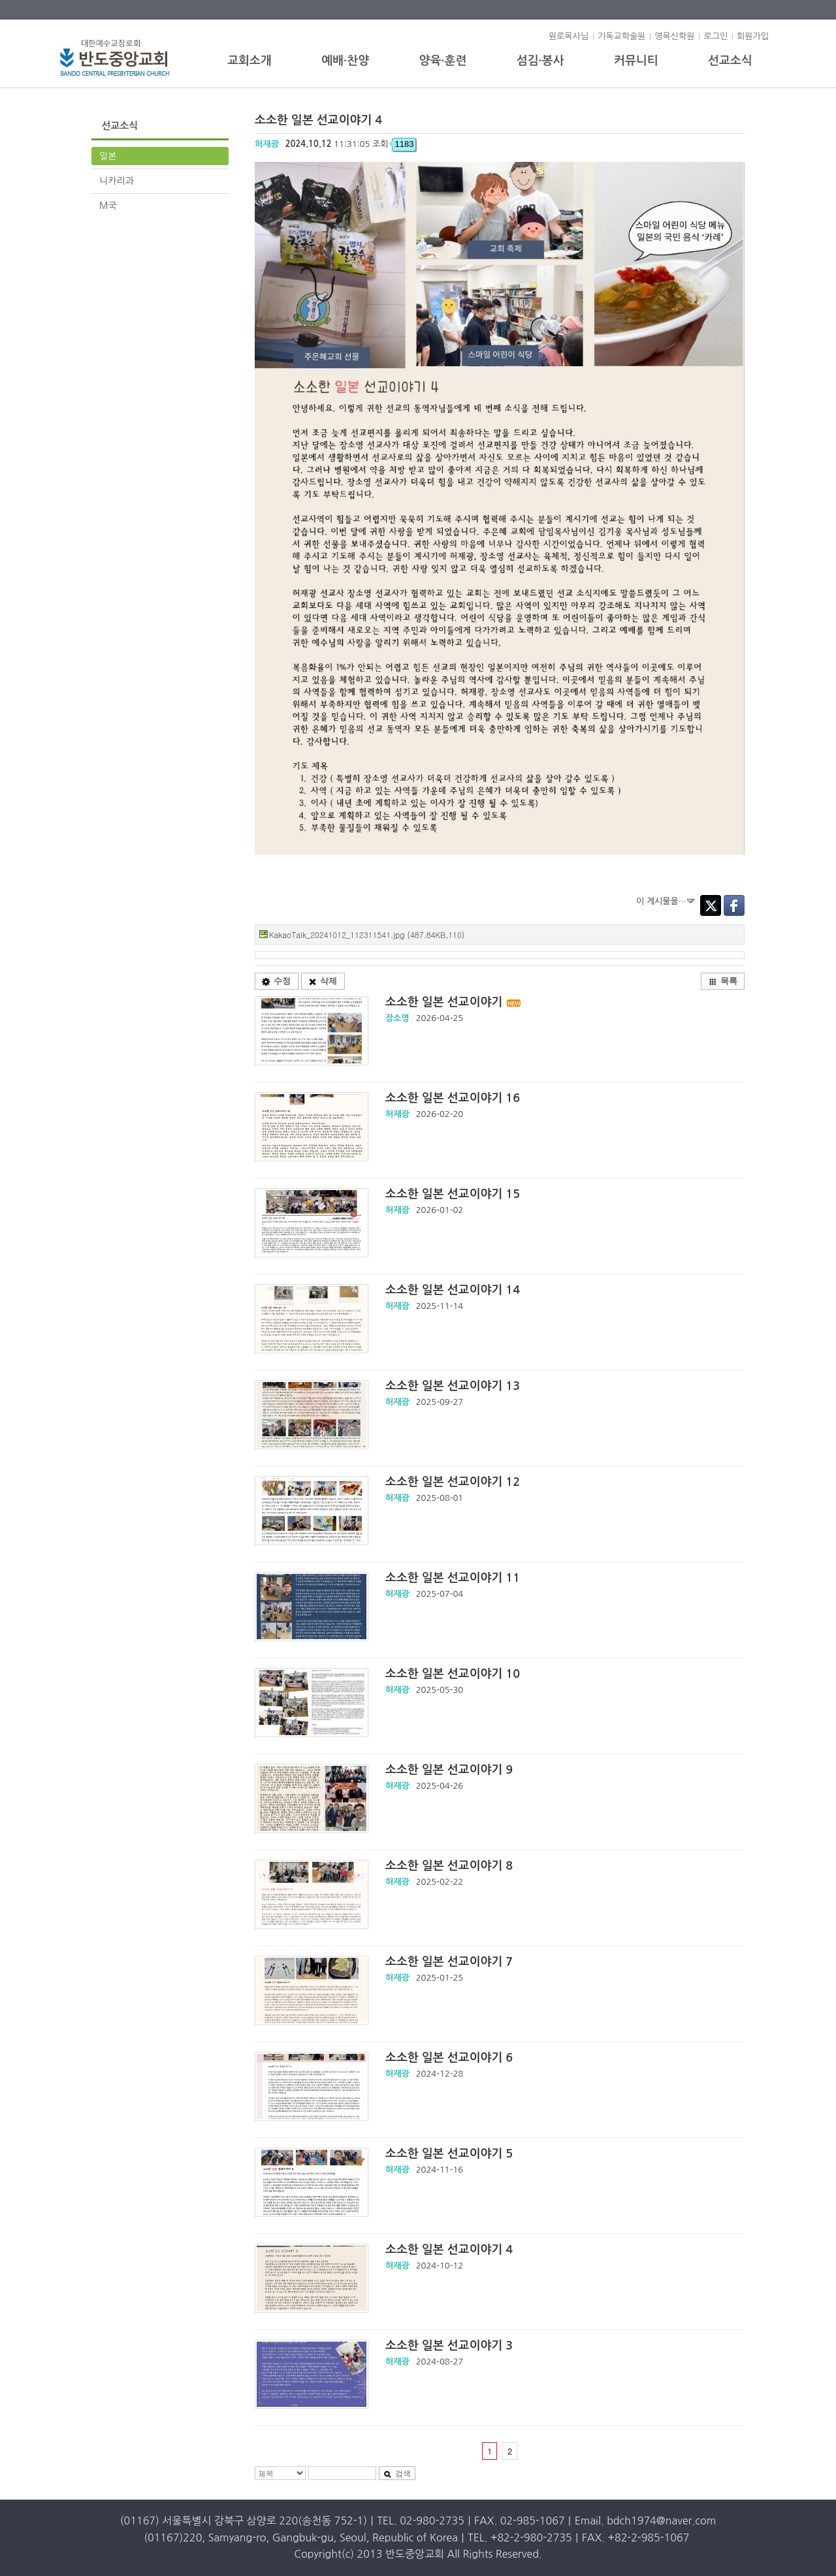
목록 (723, 981)
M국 (108, 205)
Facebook (734, 905)
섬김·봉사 (540, 61)
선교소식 (730, 61)
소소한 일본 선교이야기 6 (449, 2058)
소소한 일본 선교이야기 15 (452, 1194)
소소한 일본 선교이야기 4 (449, 2249)
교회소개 (249, 61)
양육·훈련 (442, 61)
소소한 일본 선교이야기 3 (449, 2345)
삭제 (322, 981)
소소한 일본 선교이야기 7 (449, 1962)
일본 (107, 156)
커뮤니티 (636, 61)
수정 (276, 981)
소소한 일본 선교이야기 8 (449, 1866)
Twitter (710, 905)
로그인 (715, 36)
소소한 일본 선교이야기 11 (452, 1578)
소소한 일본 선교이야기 (453, 1002)
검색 (397, 2473)
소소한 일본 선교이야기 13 (452, 1386)
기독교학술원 (621, 36)
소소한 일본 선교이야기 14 (452, 1290)
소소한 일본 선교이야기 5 (449, 2154)
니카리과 (116, 180)
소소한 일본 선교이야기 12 (452, 1482)
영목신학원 (674, 36)
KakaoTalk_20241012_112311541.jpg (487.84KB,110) (366, 934)
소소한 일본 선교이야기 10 (452, 1674)
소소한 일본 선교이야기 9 (449, 1770)
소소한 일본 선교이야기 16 (452, 1098)
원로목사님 (568, 36)
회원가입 (753, 36)
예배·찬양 (345, 61)
